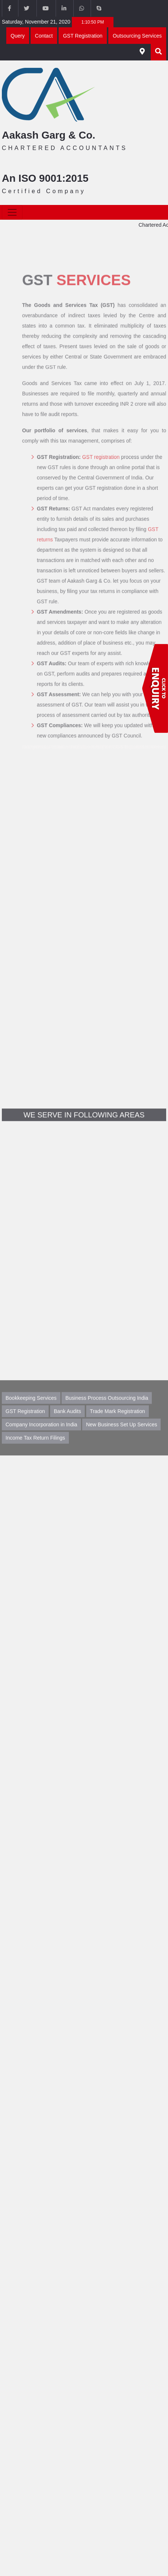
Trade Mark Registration (117, 1428)
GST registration (101, 475)
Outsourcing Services (137, 36)
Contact (44, 36)
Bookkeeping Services (31, 1415)
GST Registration (82, 36)
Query (18, 36)
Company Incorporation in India (41, 1441)
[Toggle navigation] (12, 212)
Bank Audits (67, 1428)
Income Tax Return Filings (35, 1455)
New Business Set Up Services (121, 1441)
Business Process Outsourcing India (106, 1415)
